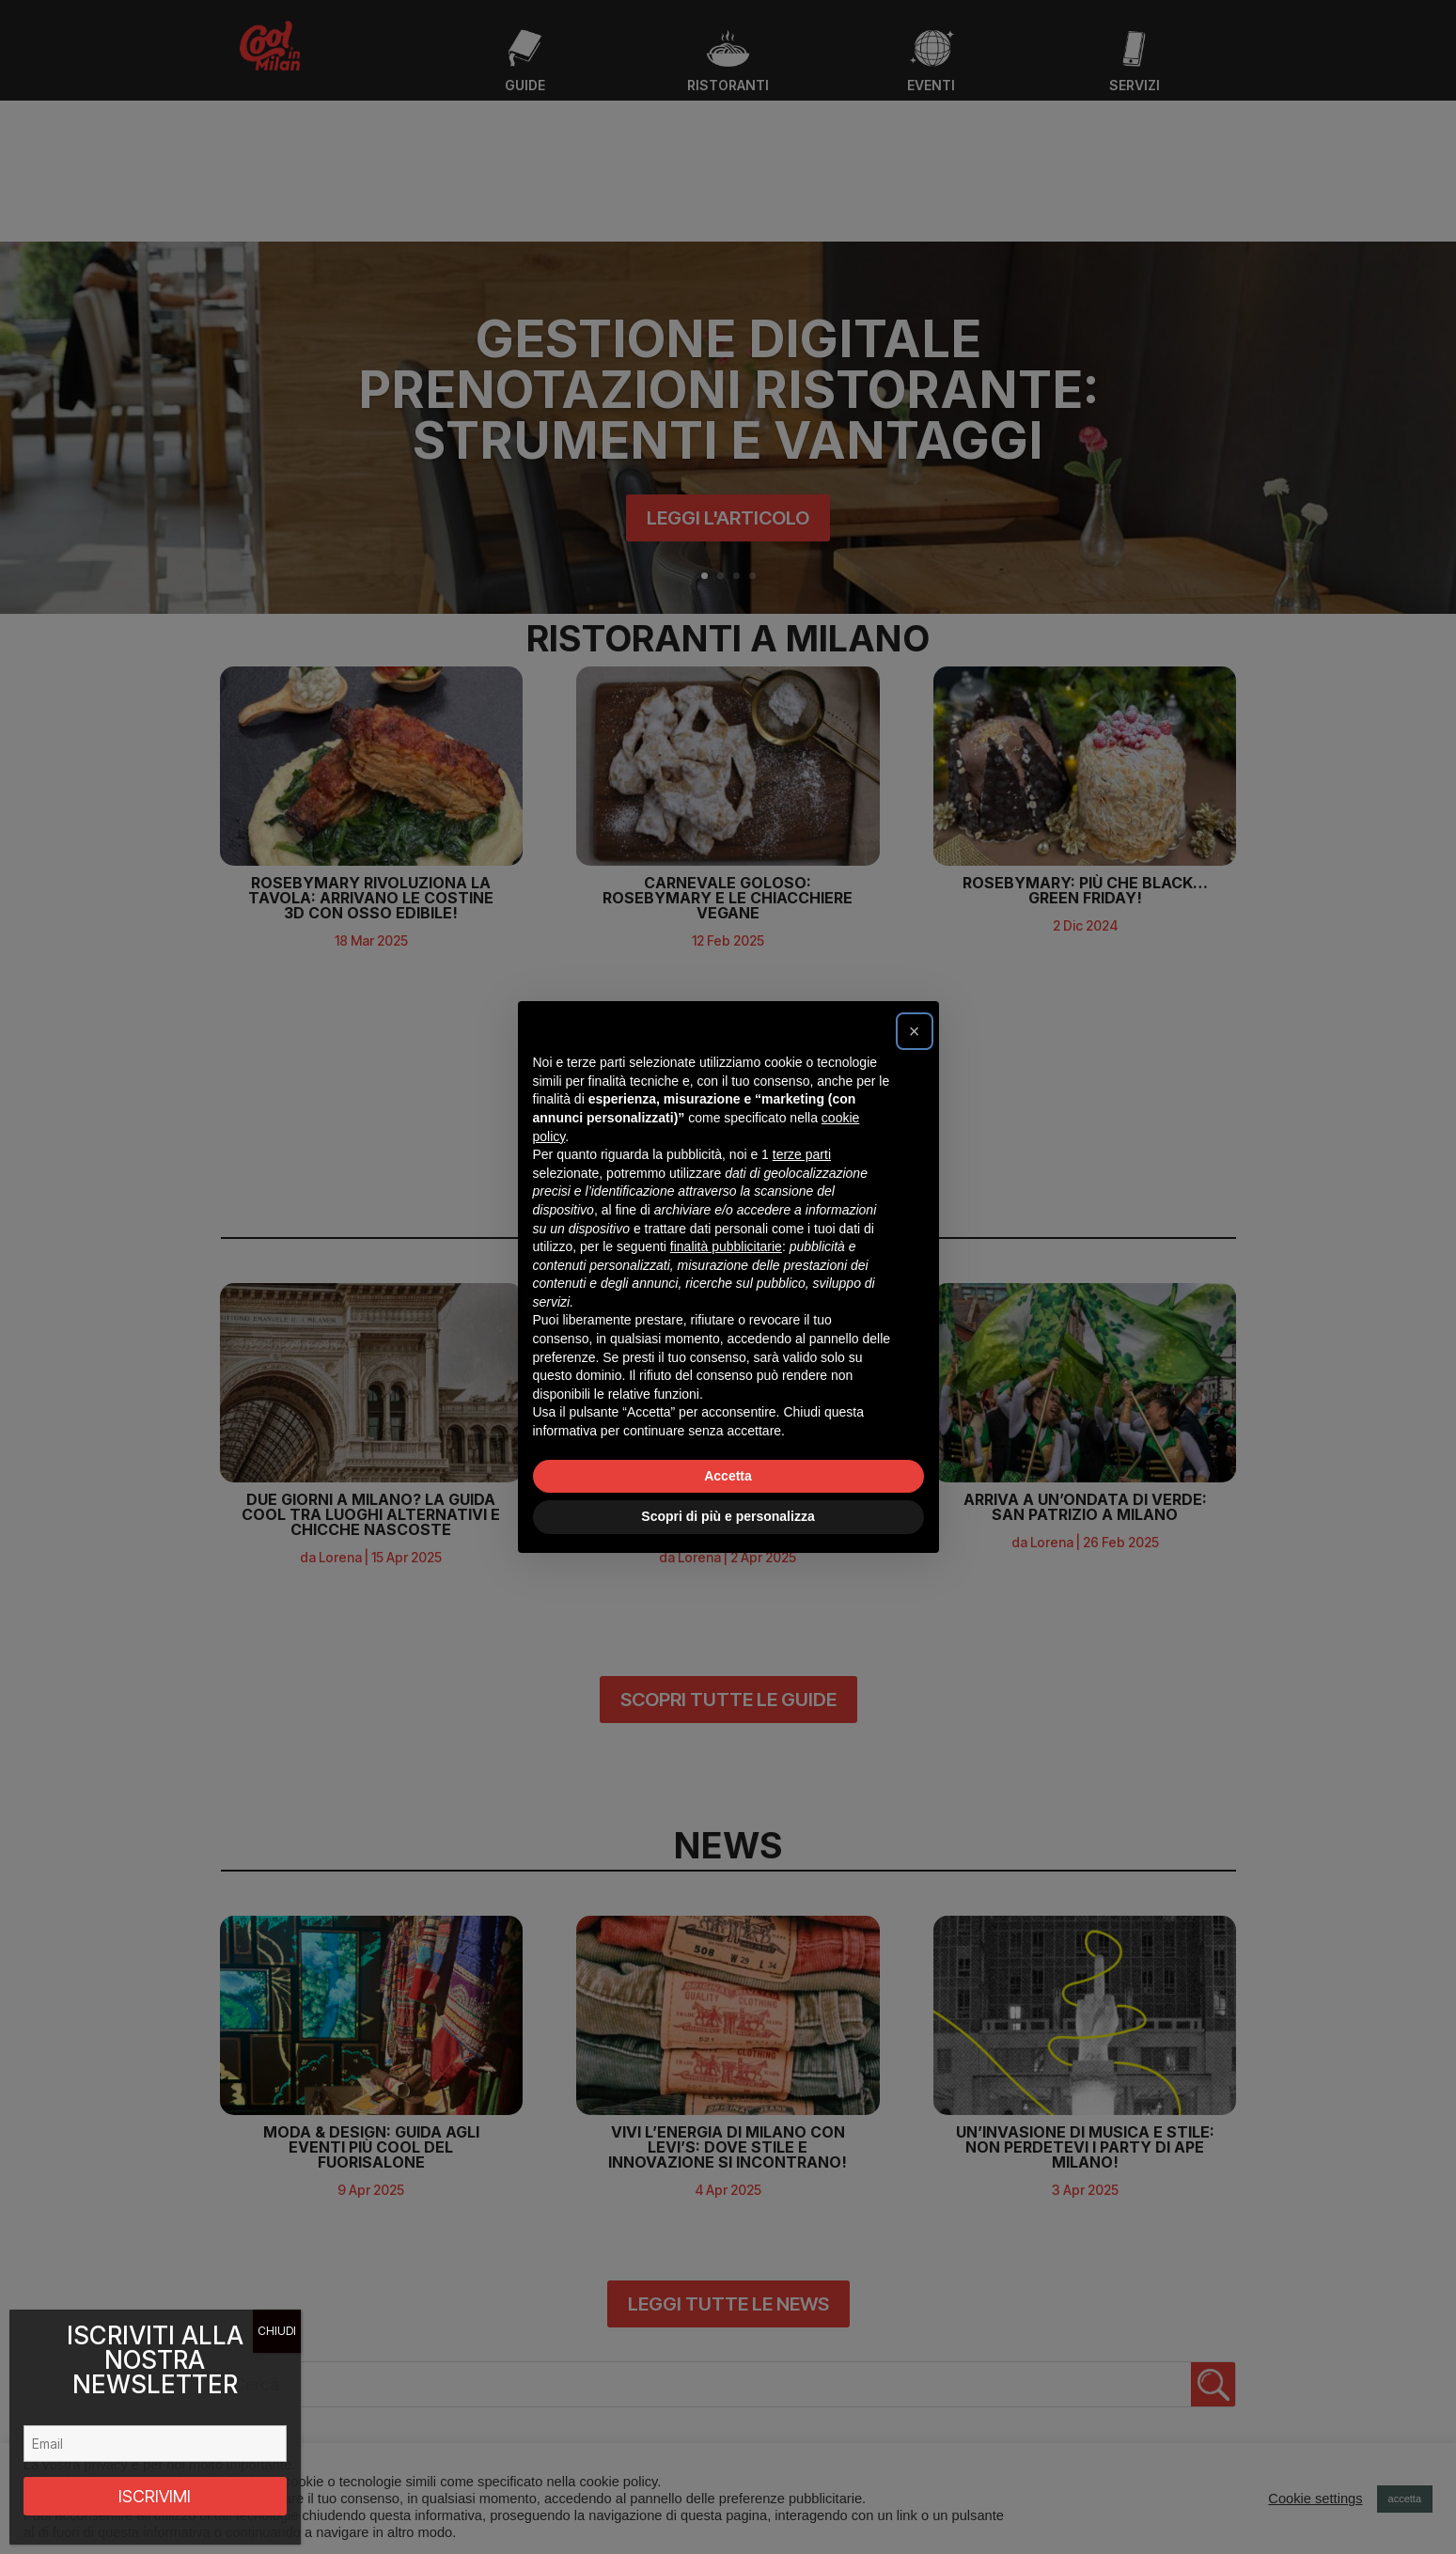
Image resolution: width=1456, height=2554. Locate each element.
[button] (915, 1031)
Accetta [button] (728, 1475)
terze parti (802, 1154)
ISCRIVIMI (154, 2496)
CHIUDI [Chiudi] (277, 2331)
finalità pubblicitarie (726, 1246)
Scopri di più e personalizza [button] (727, 1516)
